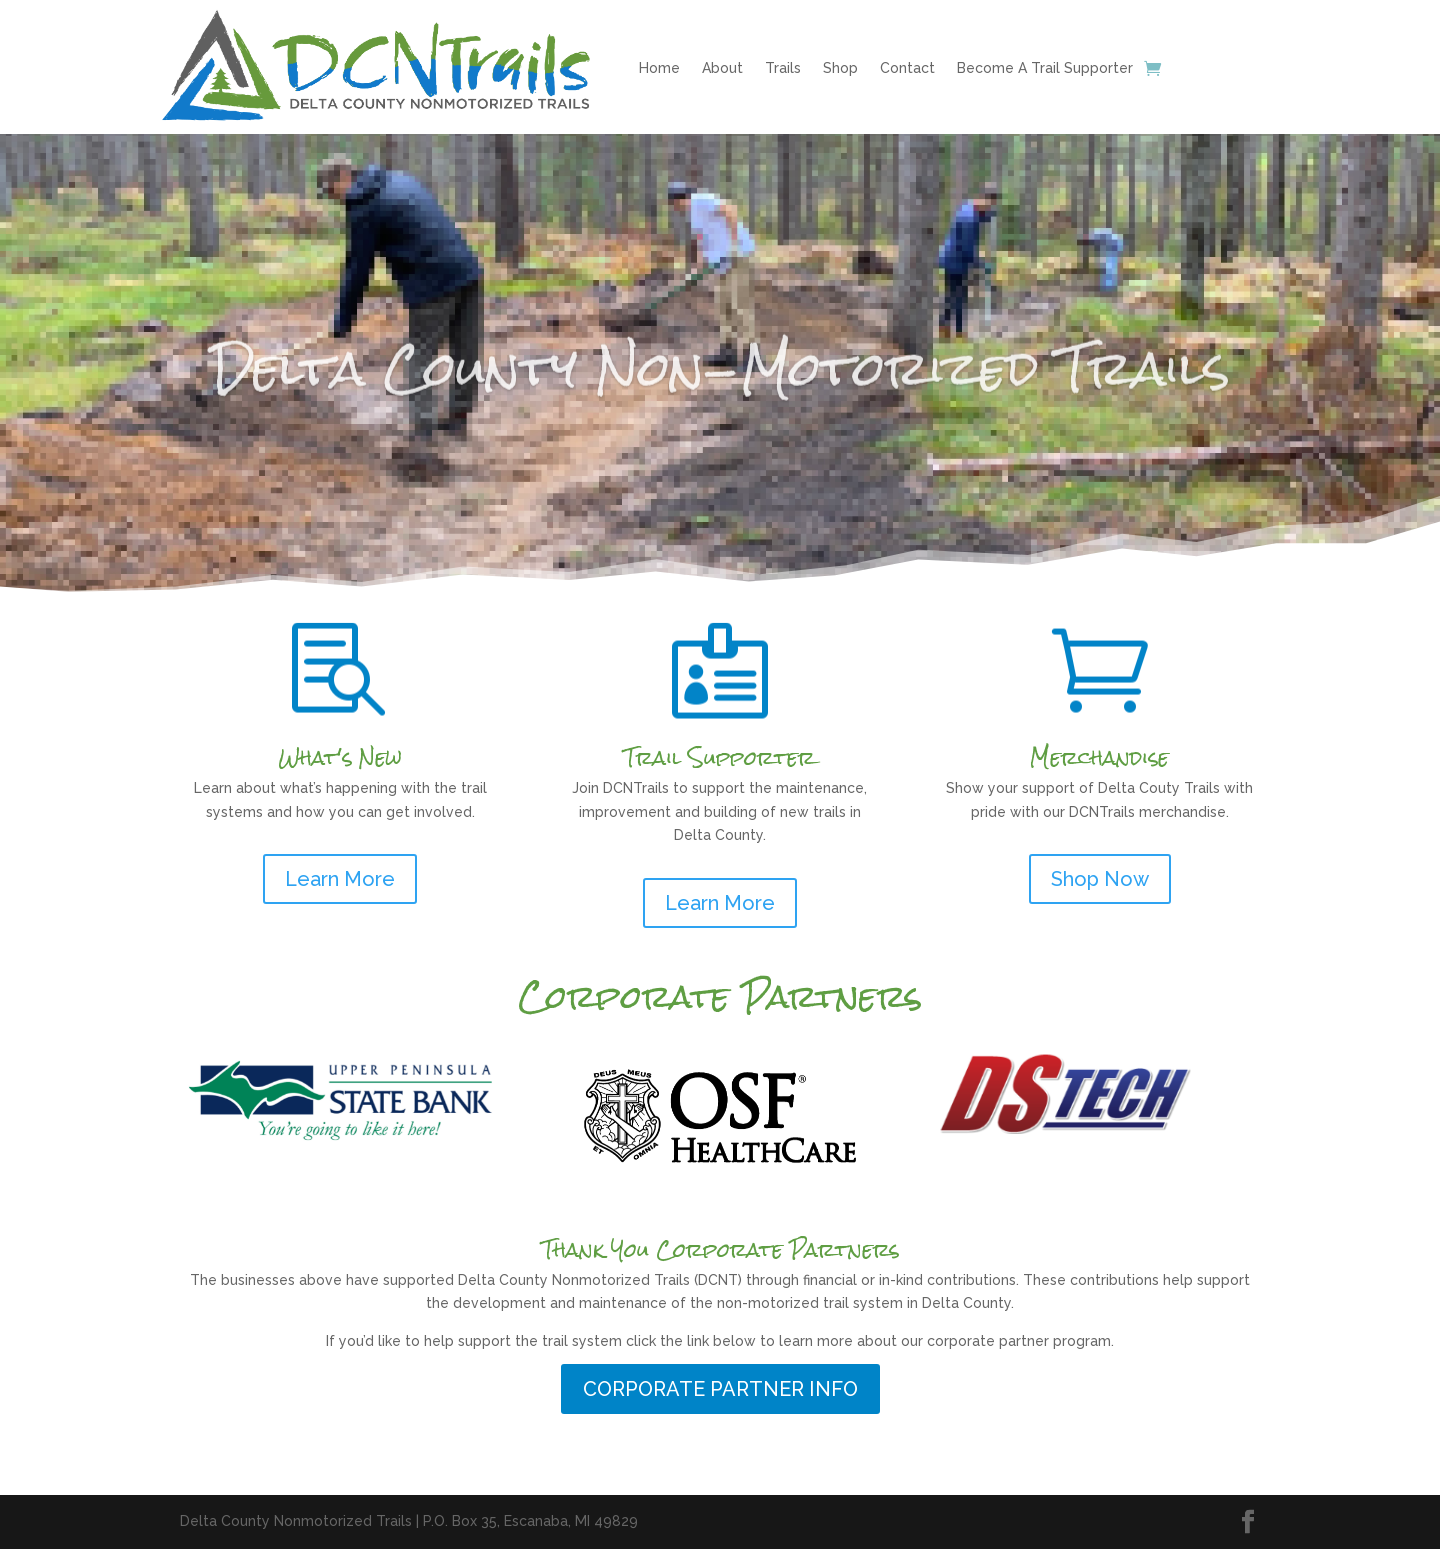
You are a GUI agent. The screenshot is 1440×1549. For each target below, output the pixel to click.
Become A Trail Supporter (1045, 68)
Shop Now (1100, 879)
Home (659, 68)
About (722, 68)
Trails (783, 68)
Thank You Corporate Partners (720, 1249)
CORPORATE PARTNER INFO (720, 1389)
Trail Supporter (719, 757)
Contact (907, 68)
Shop (840, 68)
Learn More (340, 879)
